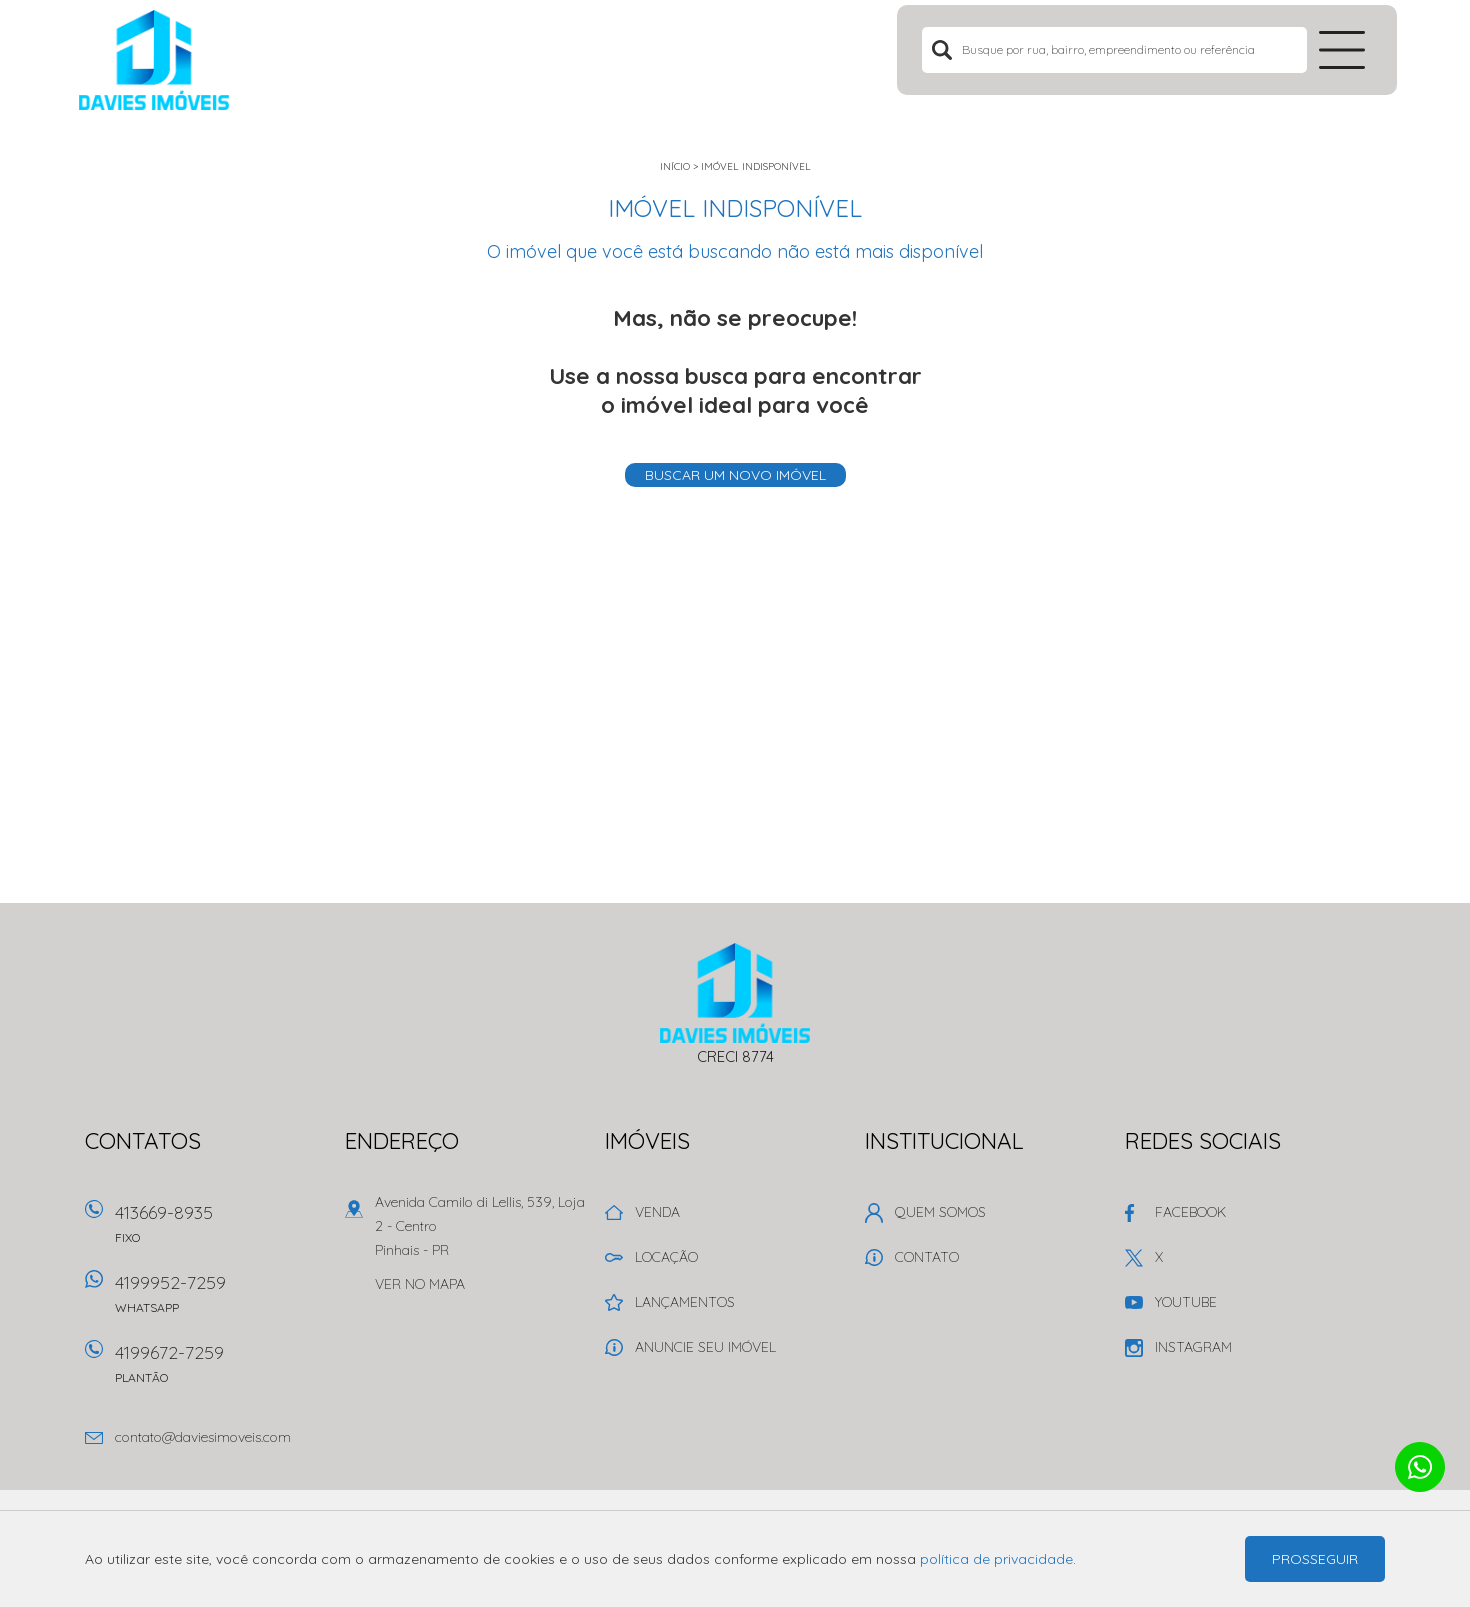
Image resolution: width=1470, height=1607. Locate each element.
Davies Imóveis (735, 993)
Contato (927, 1257)
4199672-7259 (220, 1370)
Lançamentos (685, 1302)
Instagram (1193, 1347)
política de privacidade (996, 1559)
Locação (666, 1257)
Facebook (1190, 1212)
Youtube (1186, 1302)
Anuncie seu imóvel (705, 1347)
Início (675, 166)
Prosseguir (1315, 1559)
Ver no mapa (420, 1284)
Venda (657, 1212)
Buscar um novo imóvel (735, 475)
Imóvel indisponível (756, 166)
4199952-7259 (220, 1300)
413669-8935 (220, 1230)
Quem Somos (940, 1212)
